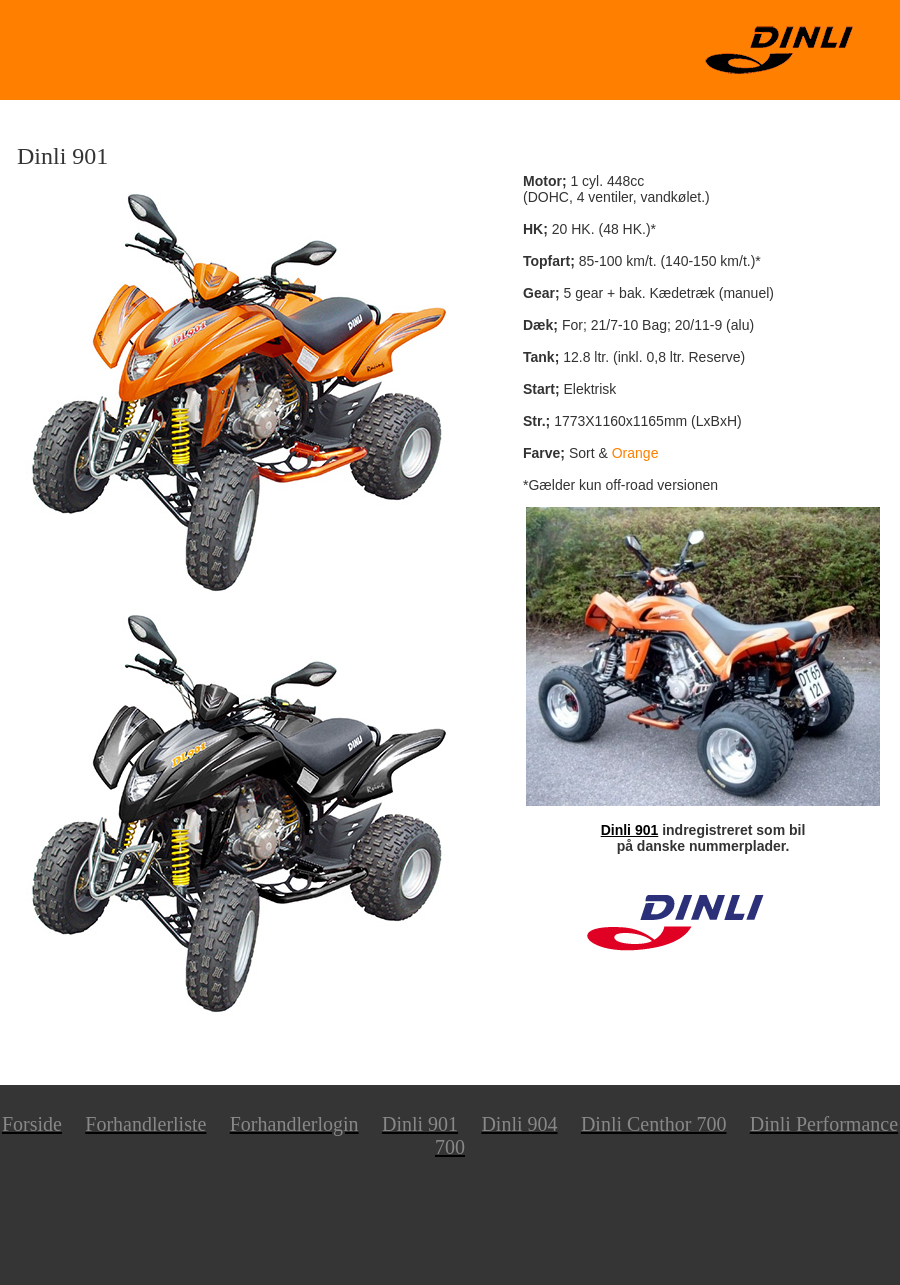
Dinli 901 (630, 830)
